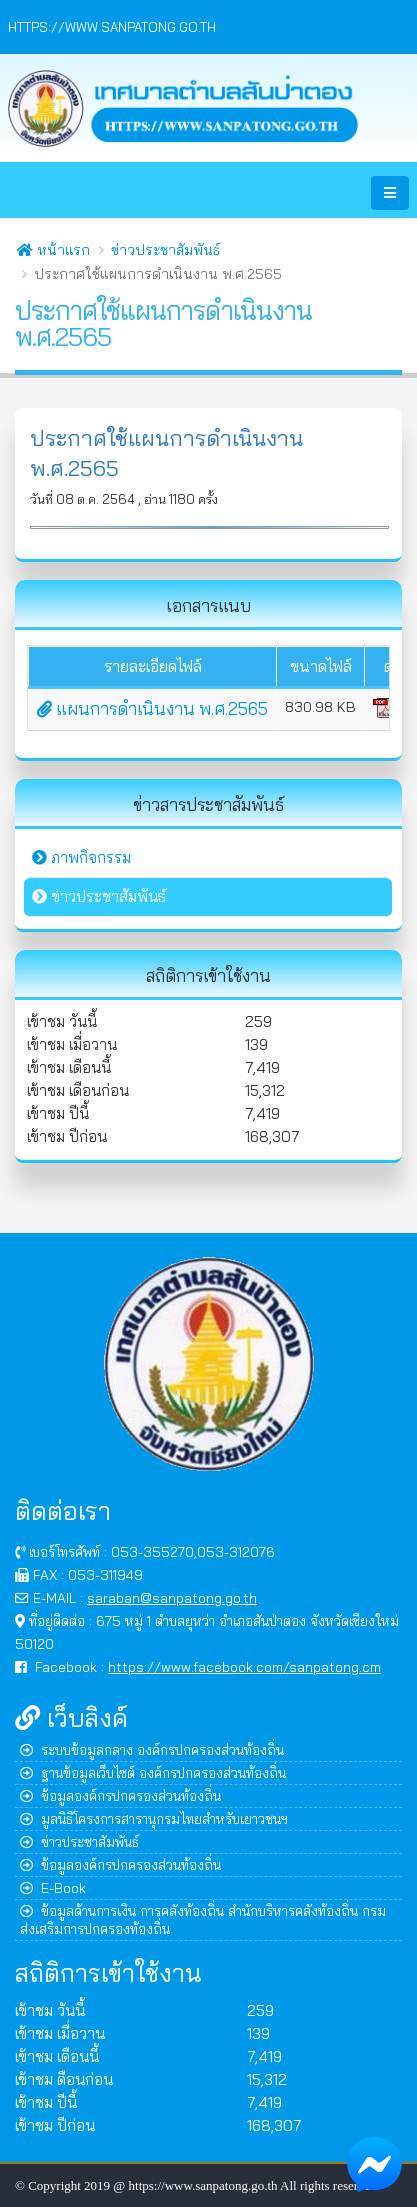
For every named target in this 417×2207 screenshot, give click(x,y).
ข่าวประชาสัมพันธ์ (165, 250)
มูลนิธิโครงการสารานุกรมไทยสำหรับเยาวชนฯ (154, 1818)
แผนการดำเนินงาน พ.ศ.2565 (152, 708)
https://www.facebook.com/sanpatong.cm (244, 1666)
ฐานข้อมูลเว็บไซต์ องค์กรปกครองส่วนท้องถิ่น (153, 1772)
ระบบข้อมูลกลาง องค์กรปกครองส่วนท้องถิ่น (152, 1749)
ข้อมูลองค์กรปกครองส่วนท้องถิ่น (120, 1795)
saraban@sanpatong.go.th (172, 1597)
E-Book (53, 1887)
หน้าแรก (53, 250)
